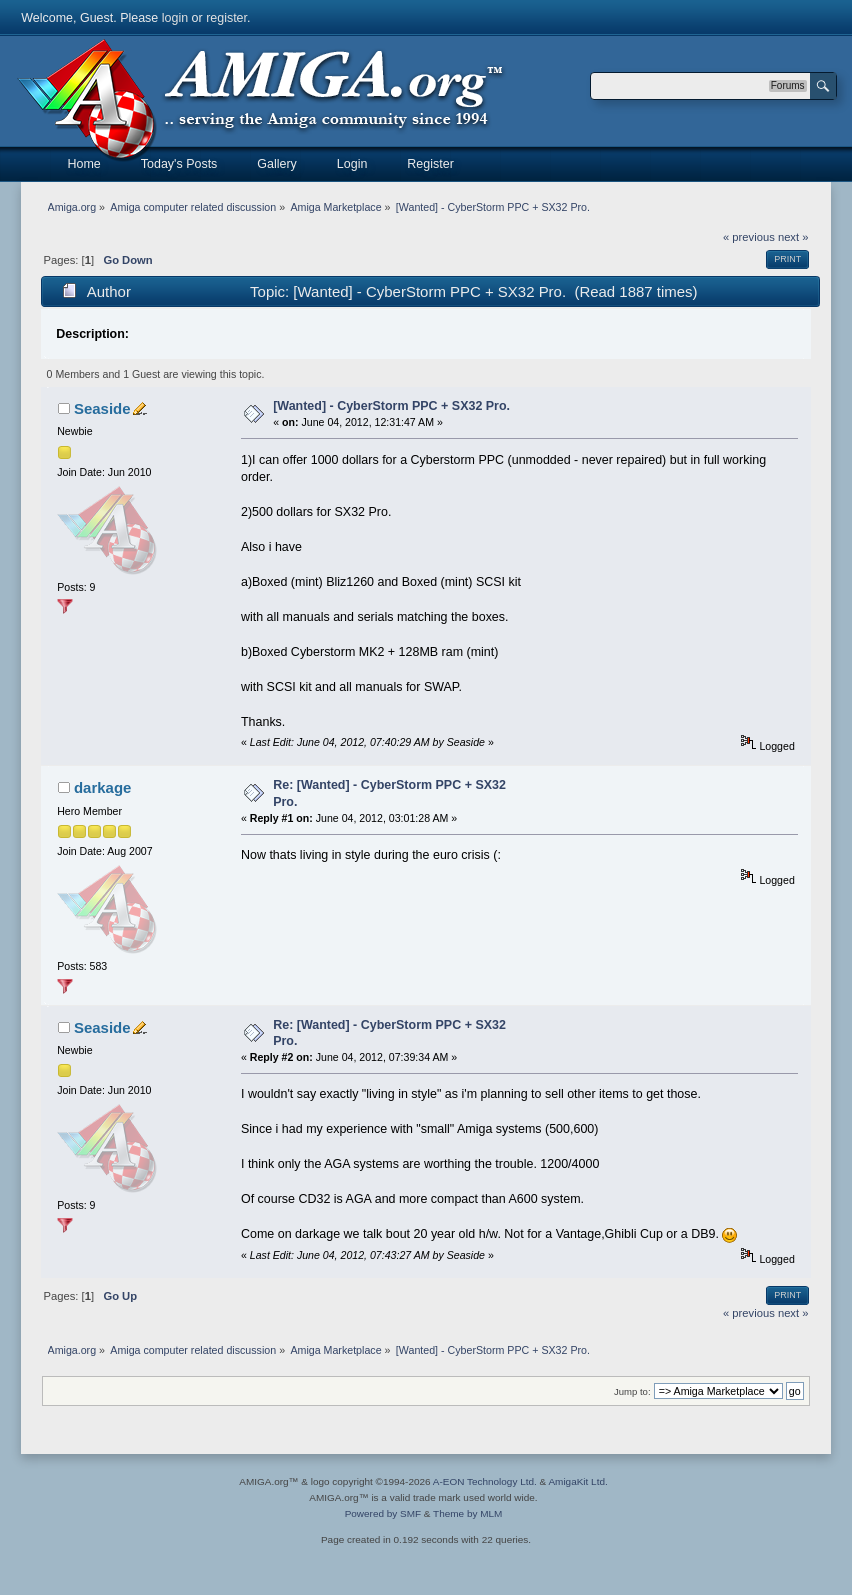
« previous (749, 237)
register (226, 18)
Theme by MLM (467, 1513)
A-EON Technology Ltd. (485, 1481)
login (175, 18)
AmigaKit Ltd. (577, 1481)
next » (793, 237)
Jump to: (632, 1391)
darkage (102, 787)
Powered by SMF (383, 1513)
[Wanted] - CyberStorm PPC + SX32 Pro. (391, 406)
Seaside (102, 408)
